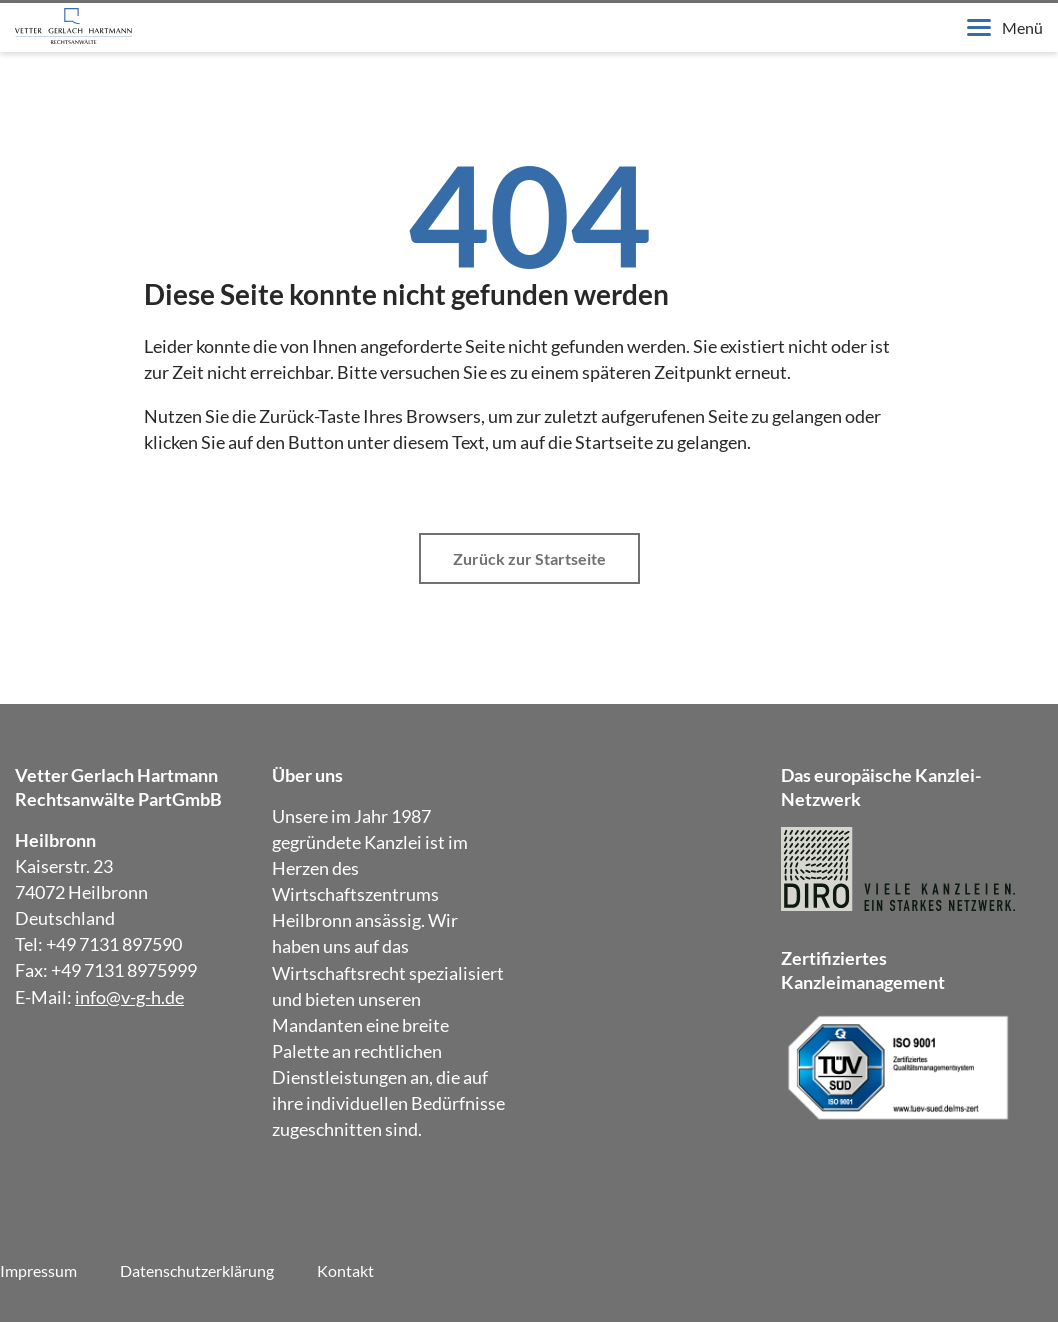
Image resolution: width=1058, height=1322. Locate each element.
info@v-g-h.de (129, 997)
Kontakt (345, 1270)
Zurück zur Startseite (529, 558)
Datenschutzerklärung (197, 1270)
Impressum (38, 1270)
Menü (1005, 27)
